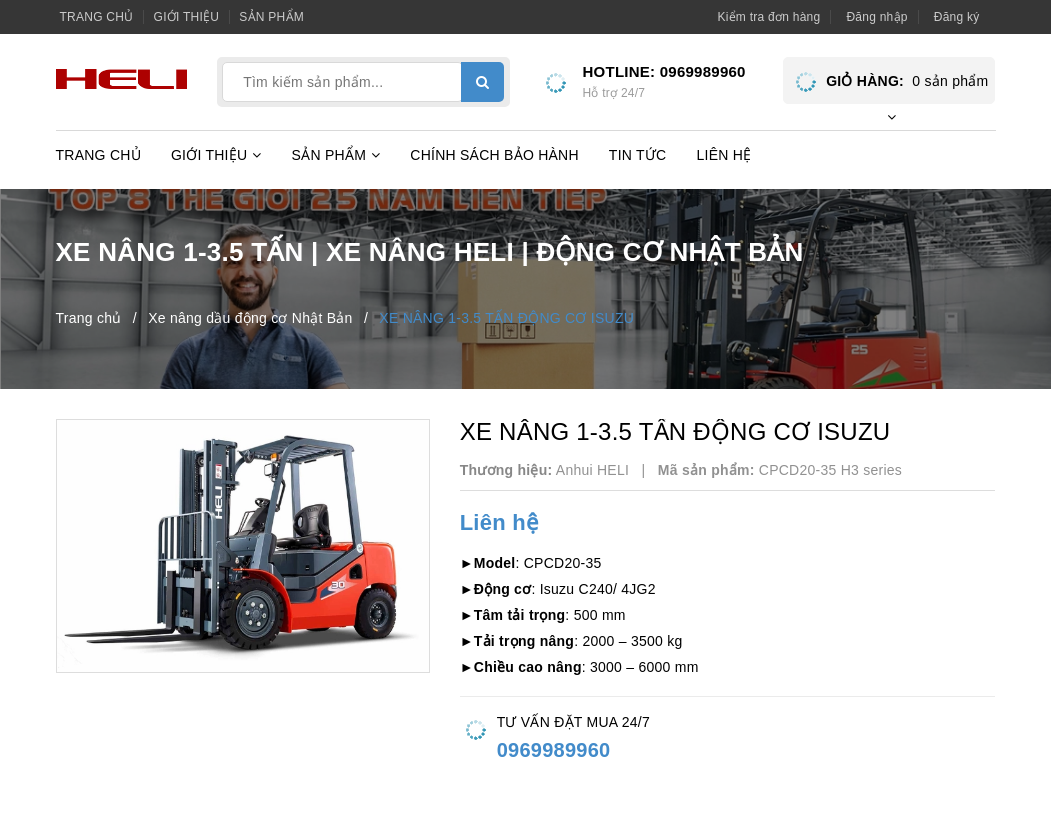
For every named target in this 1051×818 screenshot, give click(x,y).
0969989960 (703, 71)
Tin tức (638, 155)
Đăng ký (957, 17)
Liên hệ (723, 155)
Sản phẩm (271, 17)
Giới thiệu (187, 17)
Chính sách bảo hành (494, 155)
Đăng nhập (876, 17)
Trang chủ (97, 17)
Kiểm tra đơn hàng (768, 17)
